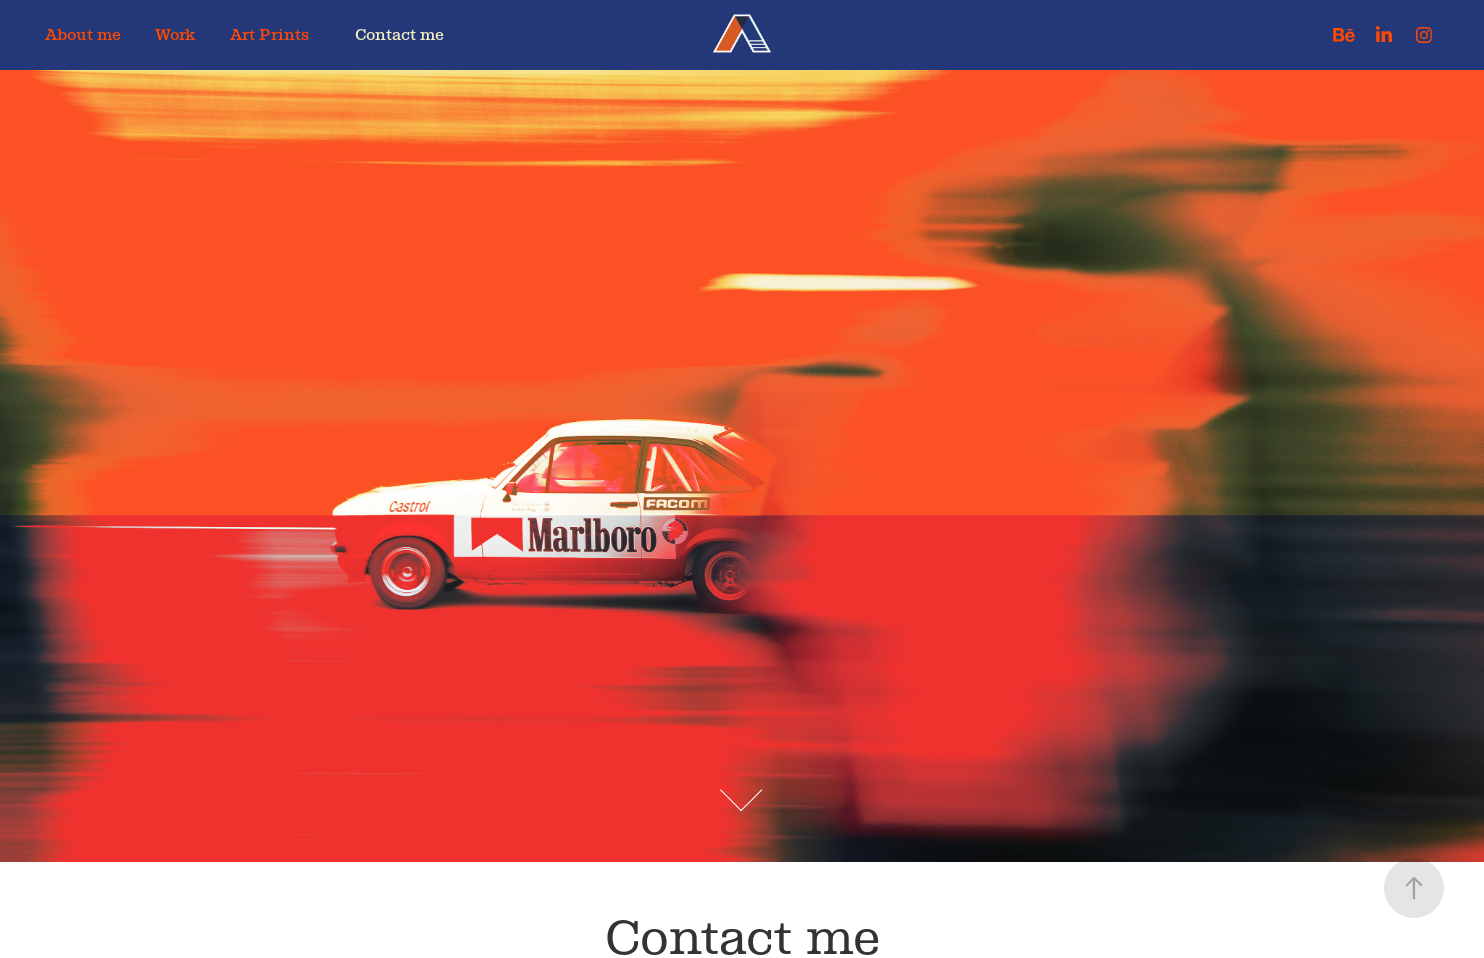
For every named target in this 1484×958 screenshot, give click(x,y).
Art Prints (269, 34)
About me (83, 34)
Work (175, 34)
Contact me (399, 34)
